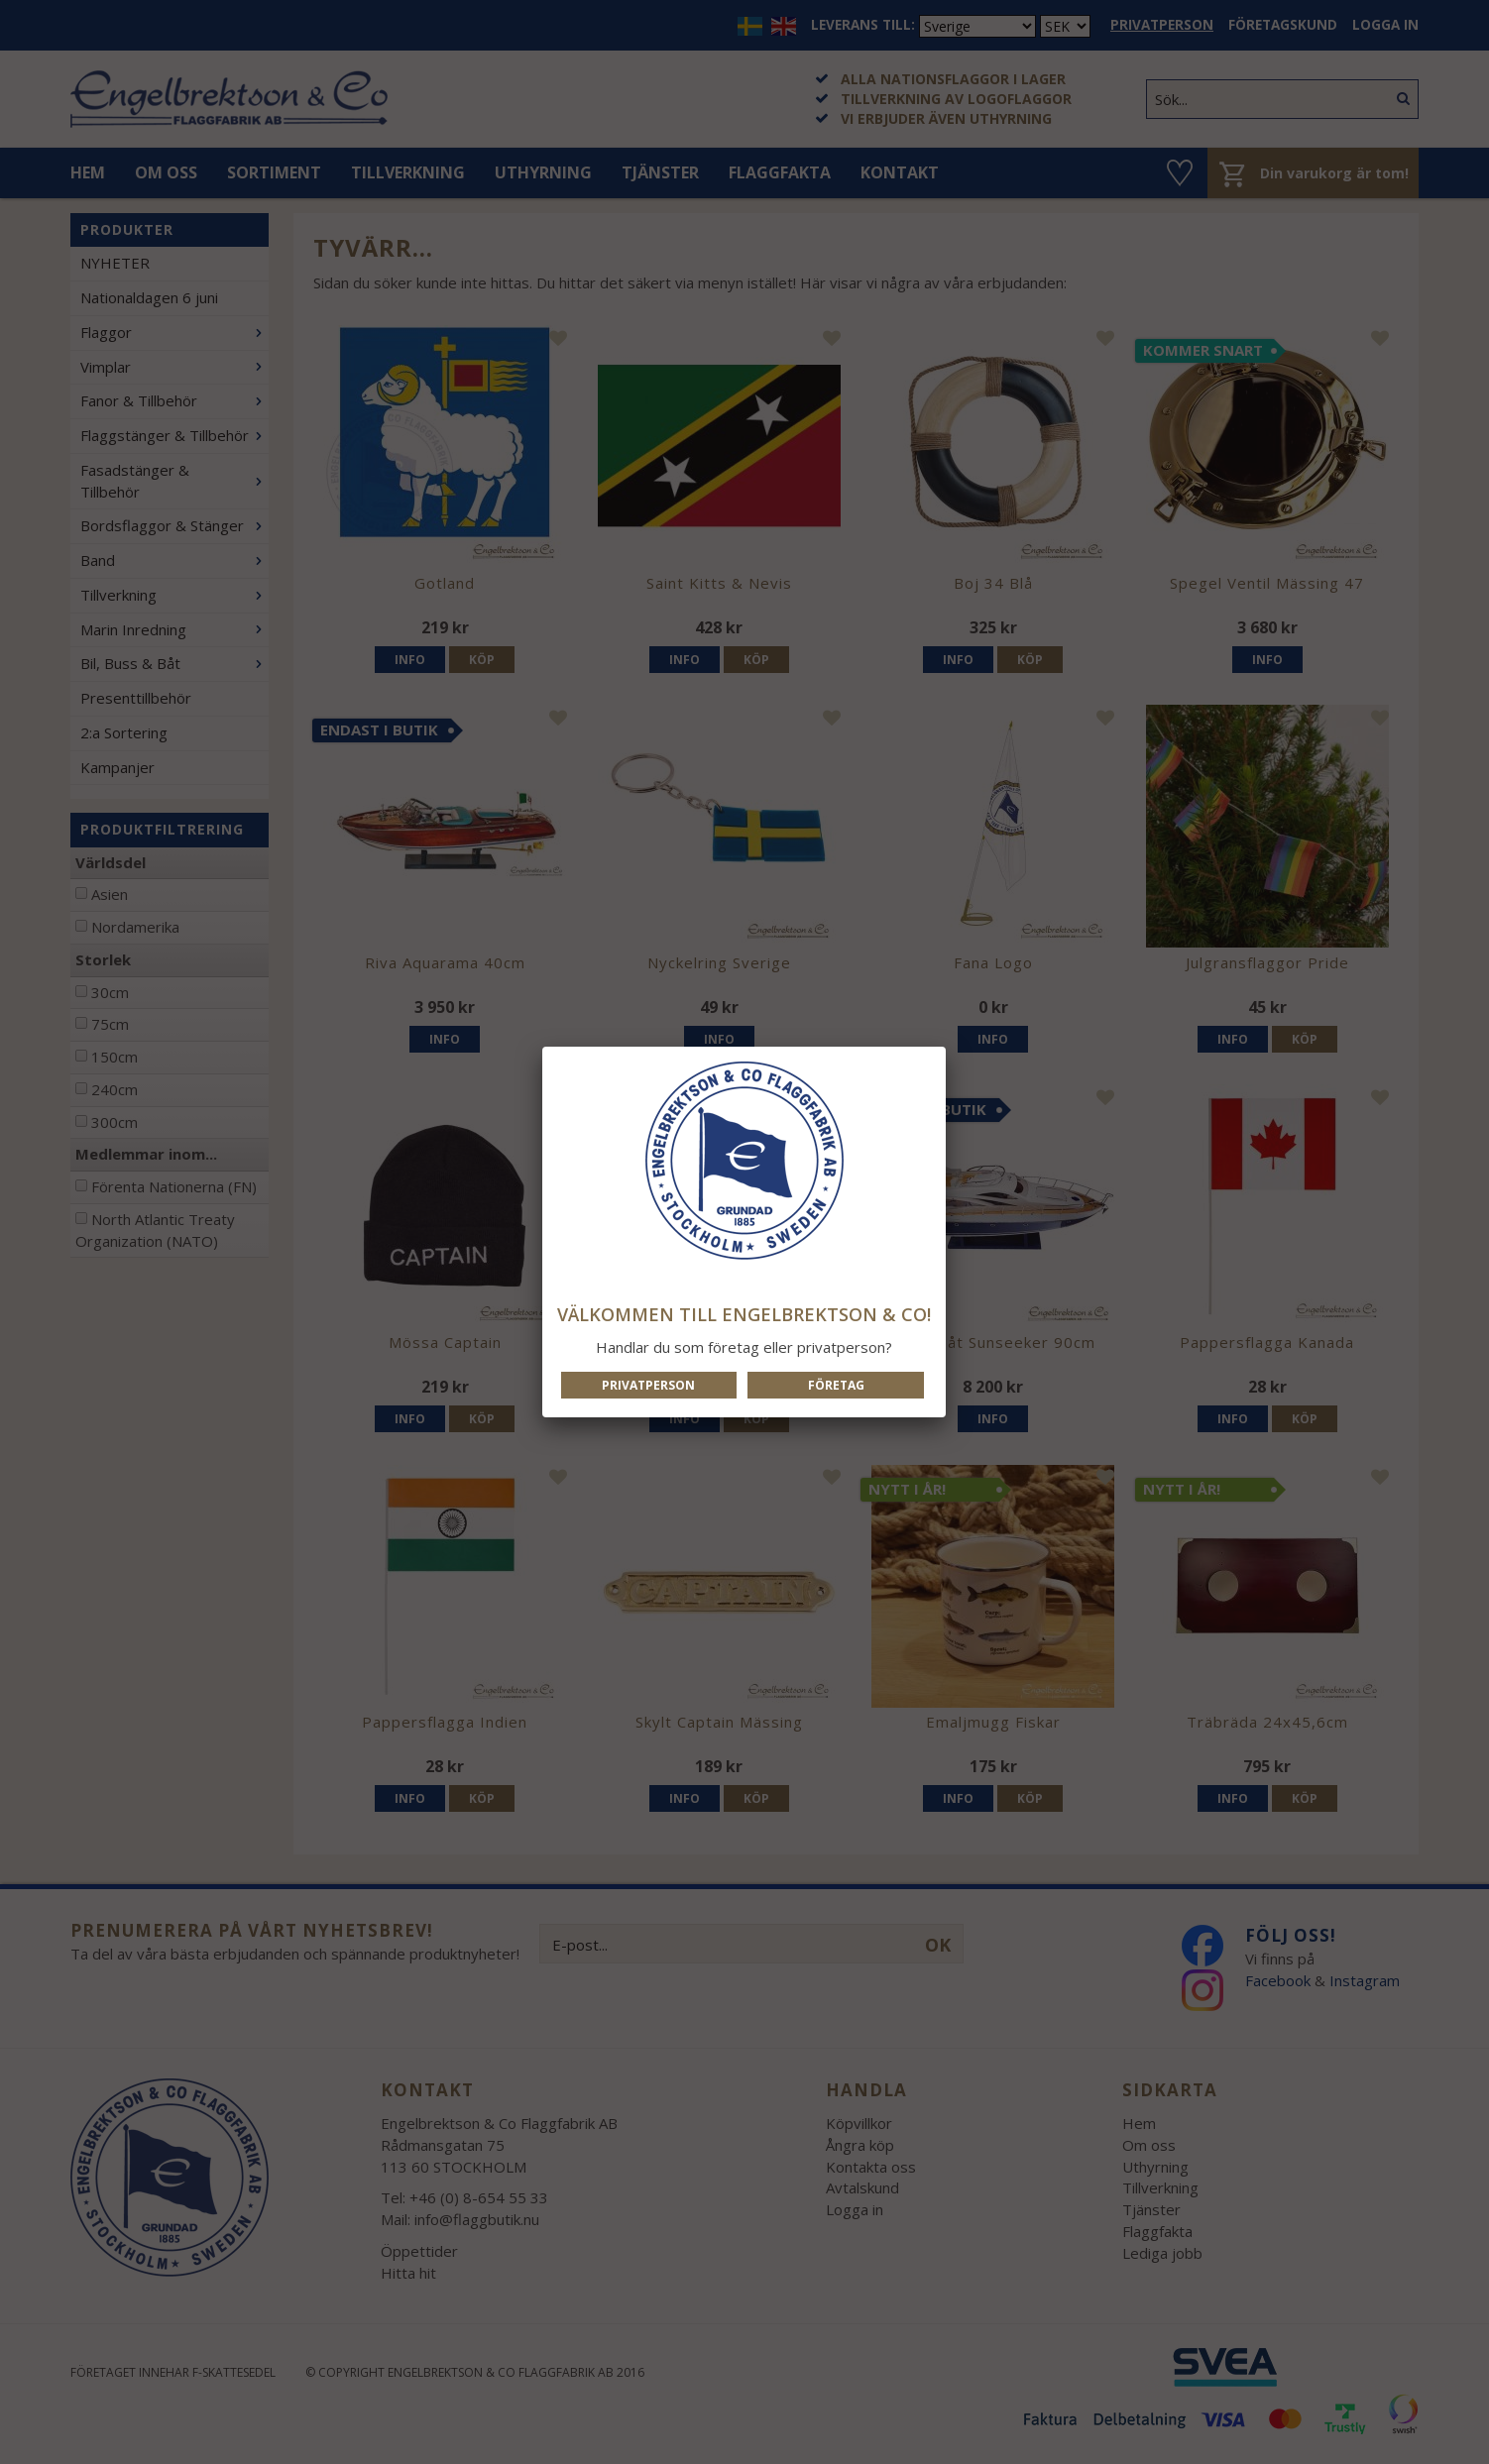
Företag (836, 1385)
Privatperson (648, 1385)
